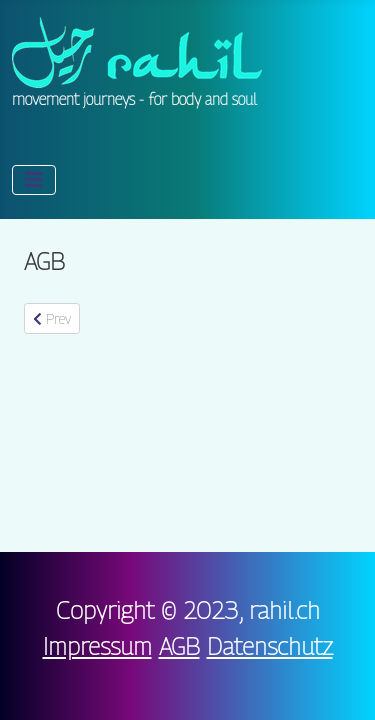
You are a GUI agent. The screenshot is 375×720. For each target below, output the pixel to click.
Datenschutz (270, 646)
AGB (179, 646)
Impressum (97, 646)
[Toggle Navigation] (34, 180)
